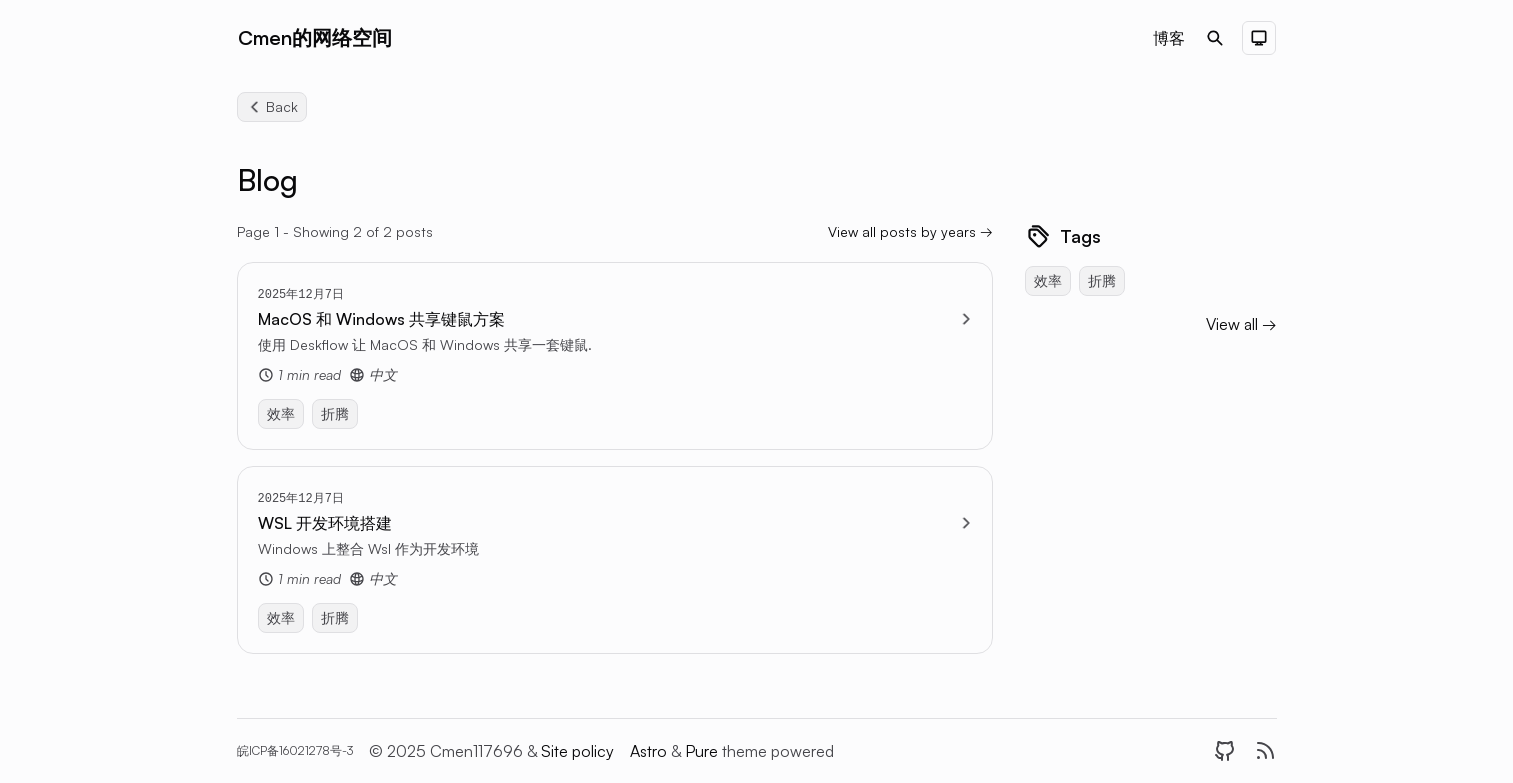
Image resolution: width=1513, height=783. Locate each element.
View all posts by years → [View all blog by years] (910, 231)
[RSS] (1265, 751)
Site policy (577, 751)
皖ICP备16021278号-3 (295, 750)
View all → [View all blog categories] (1241, 324)
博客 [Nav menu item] (1169, 38)
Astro (650, 751)
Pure (703, 751)
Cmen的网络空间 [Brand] (315, 37)
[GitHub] (1225, 751)
